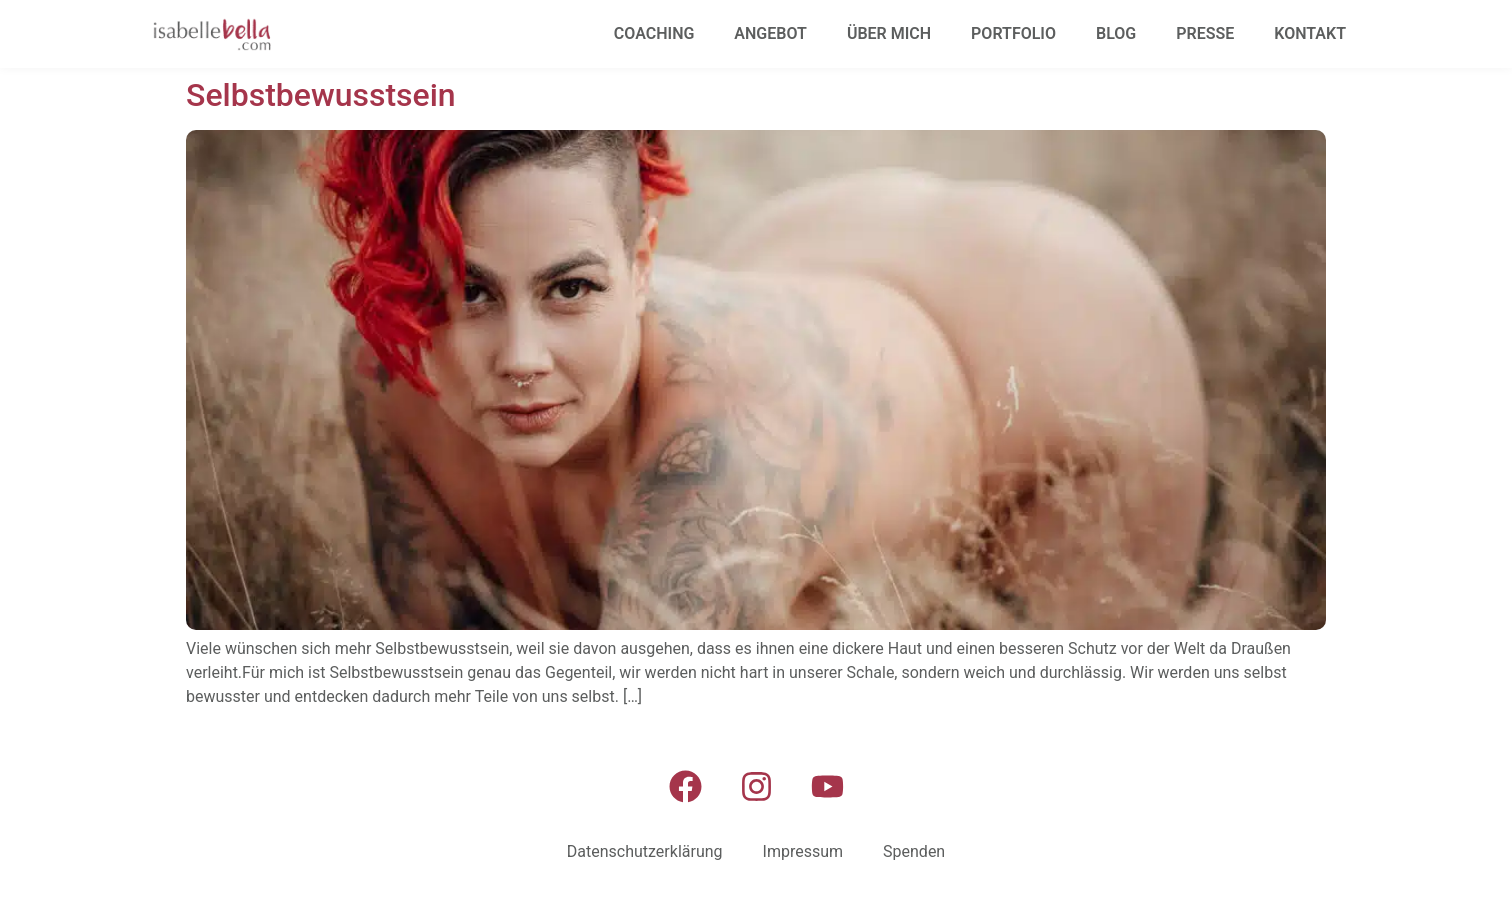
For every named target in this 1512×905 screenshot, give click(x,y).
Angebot (770, 33)
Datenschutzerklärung (645, 851)
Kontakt (1310, 33)
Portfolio (1013, 33)
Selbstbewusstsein (321, 95)
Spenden (914, 851)
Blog (1116, 33)
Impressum (803, 851)
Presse (1205, 33)
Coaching (654, 33)
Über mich (889, 33)
